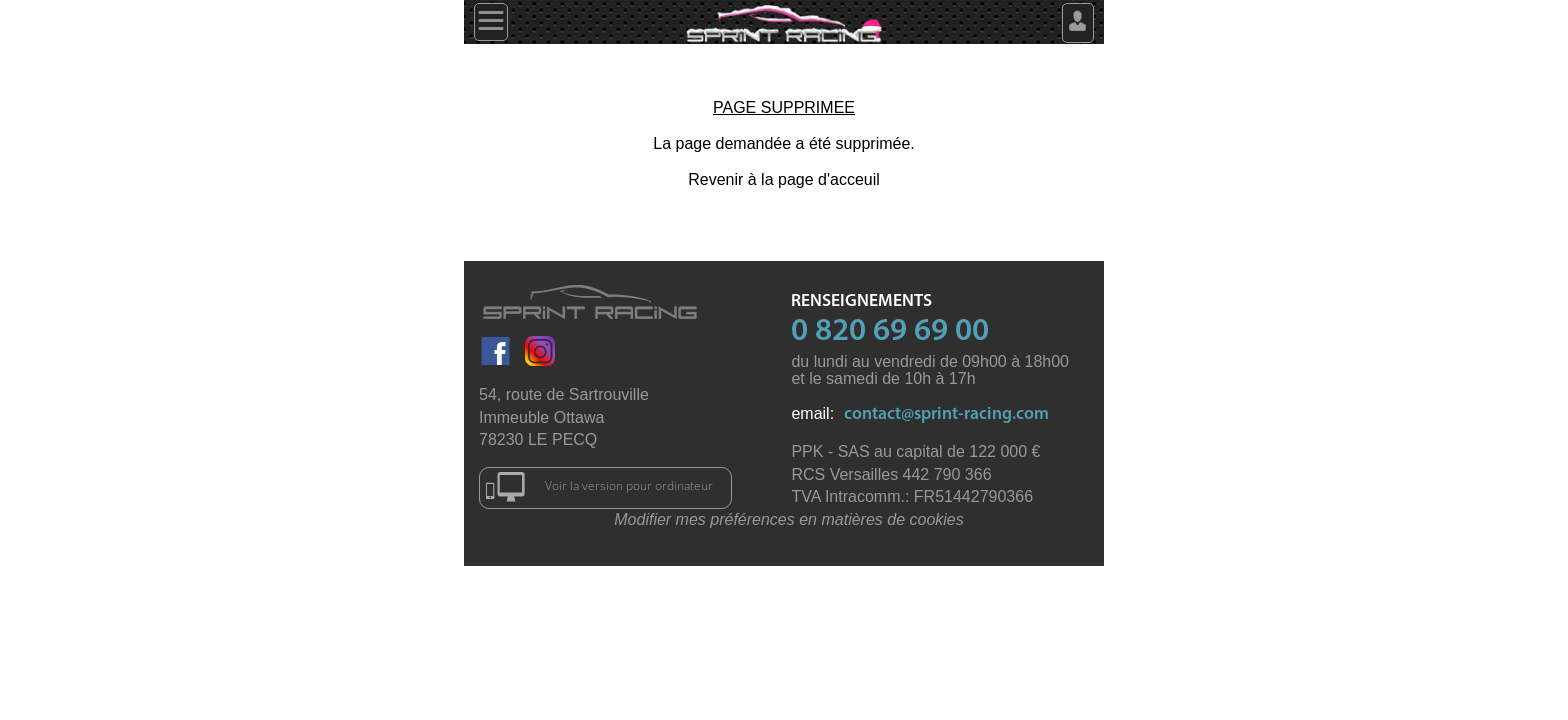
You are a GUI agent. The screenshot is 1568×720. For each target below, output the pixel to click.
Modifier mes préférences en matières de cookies (789, 519)
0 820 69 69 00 (890, 332)
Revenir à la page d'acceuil (784, 179)
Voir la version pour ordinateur (599, 487)
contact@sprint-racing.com (946, 414)
